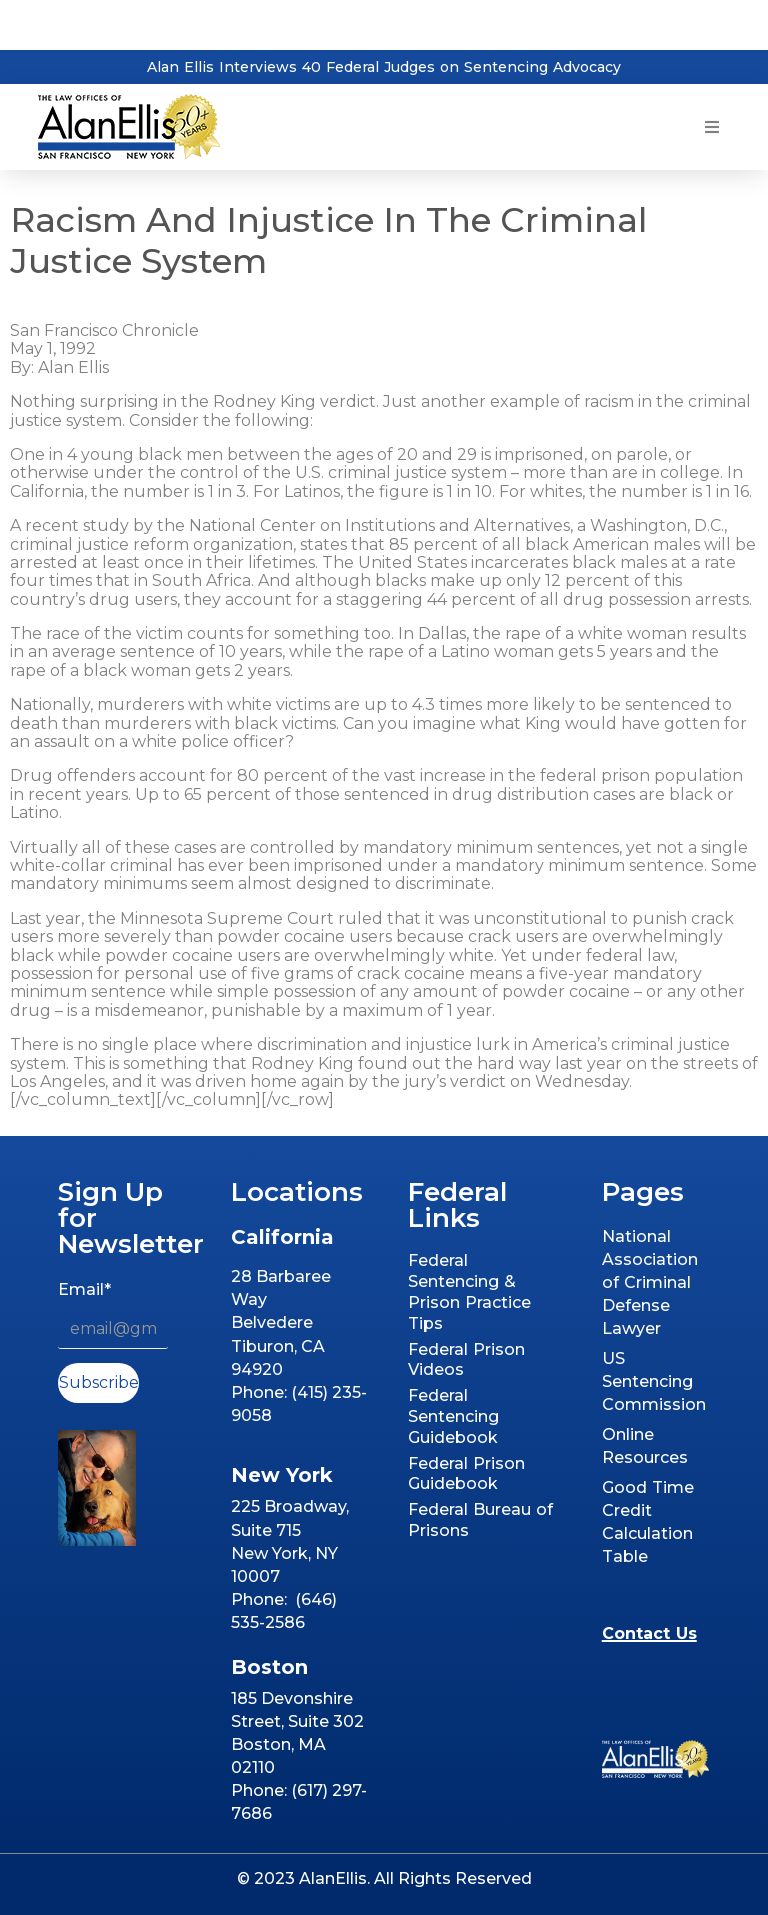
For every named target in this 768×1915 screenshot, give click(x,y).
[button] (712, 127)
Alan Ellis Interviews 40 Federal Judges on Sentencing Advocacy (384, 67)
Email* (84, 1289)
